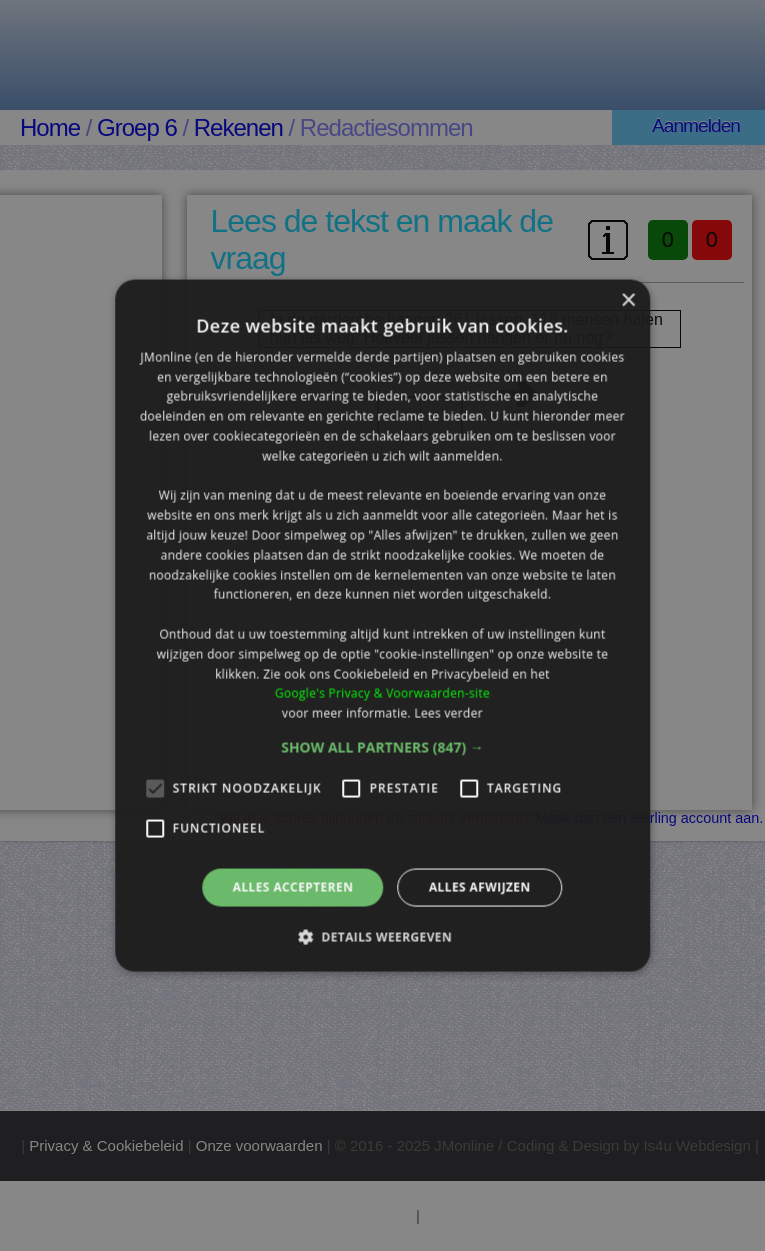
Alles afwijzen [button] (480, 887)
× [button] (627, 300)
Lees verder (448, 713)
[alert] (382, 625)
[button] (382, 748)
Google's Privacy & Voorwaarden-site (382, 693)
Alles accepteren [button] (293, 887)
